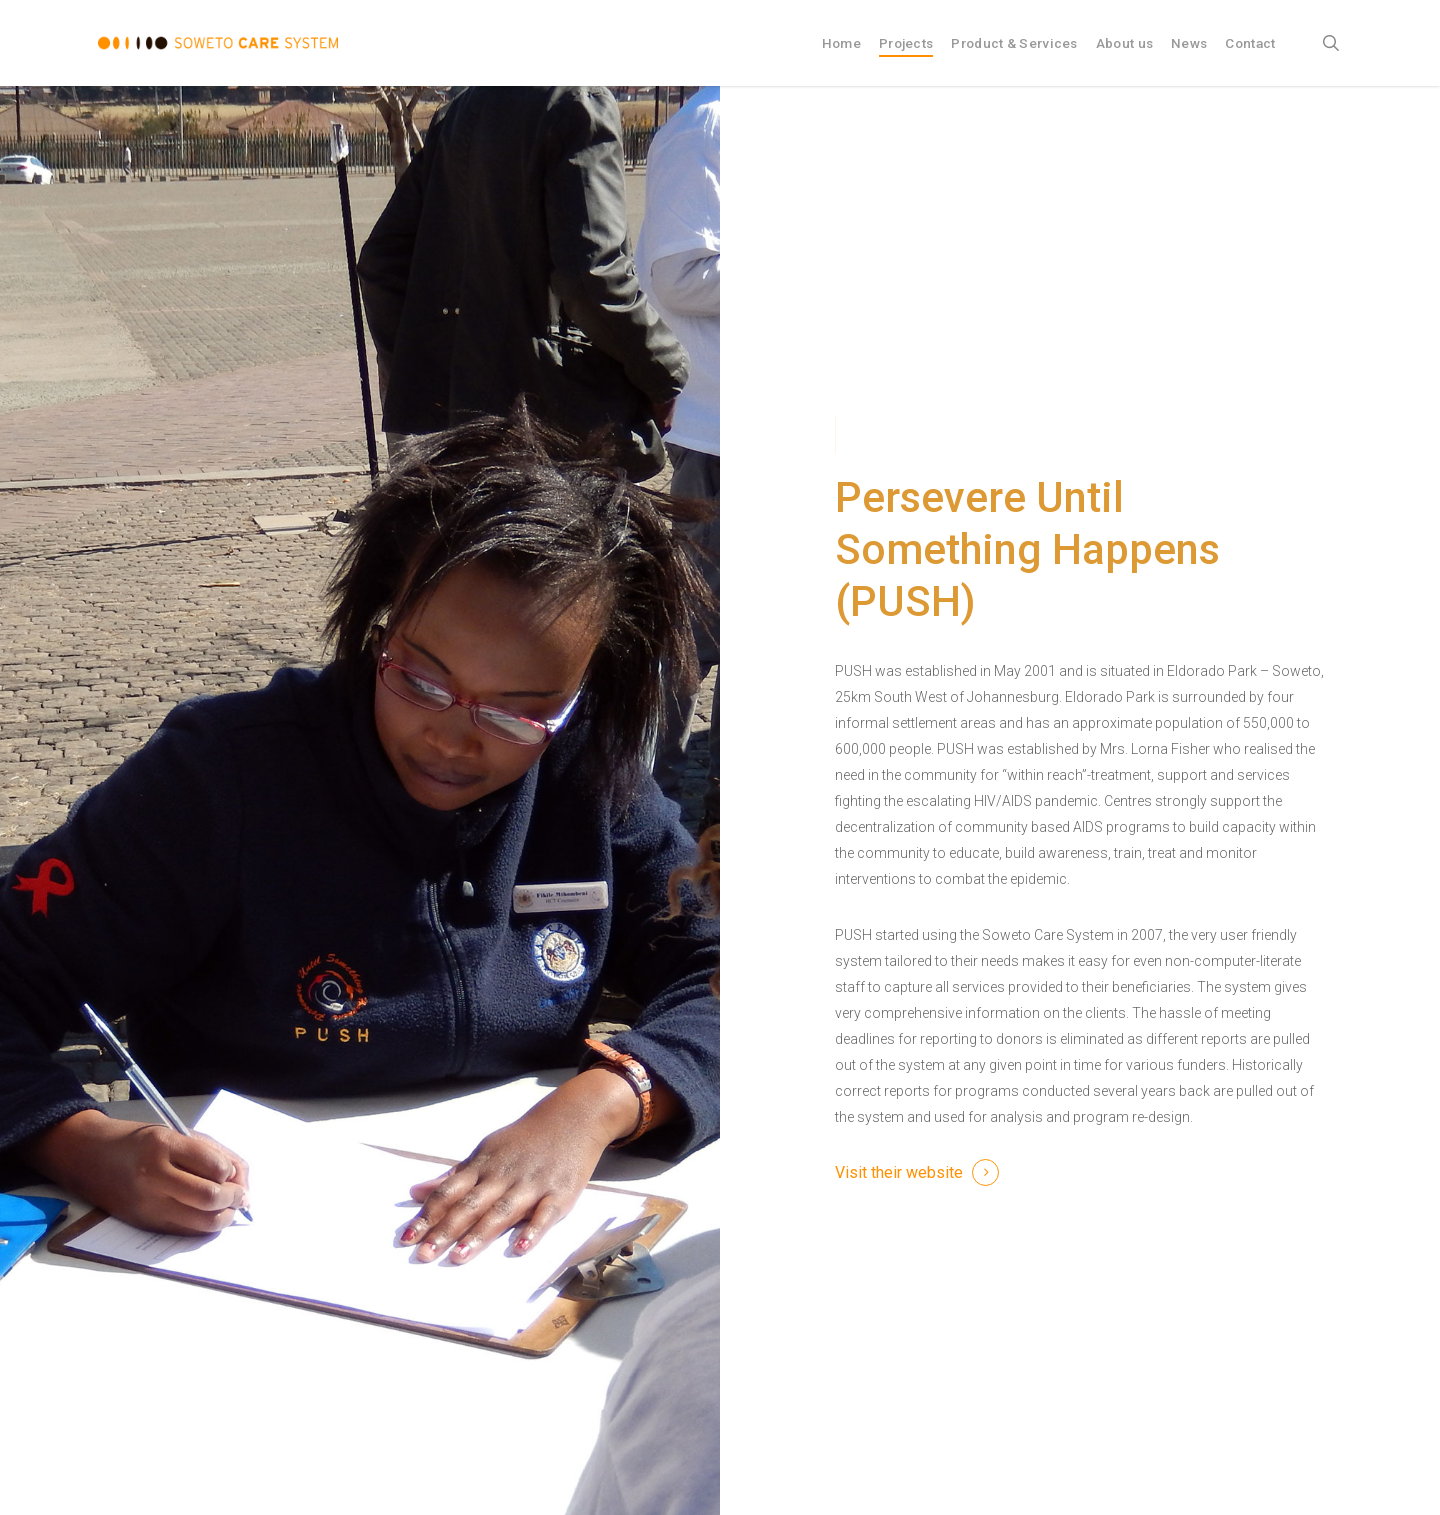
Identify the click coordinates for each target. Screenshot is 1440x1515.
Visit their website (899, 1172)
